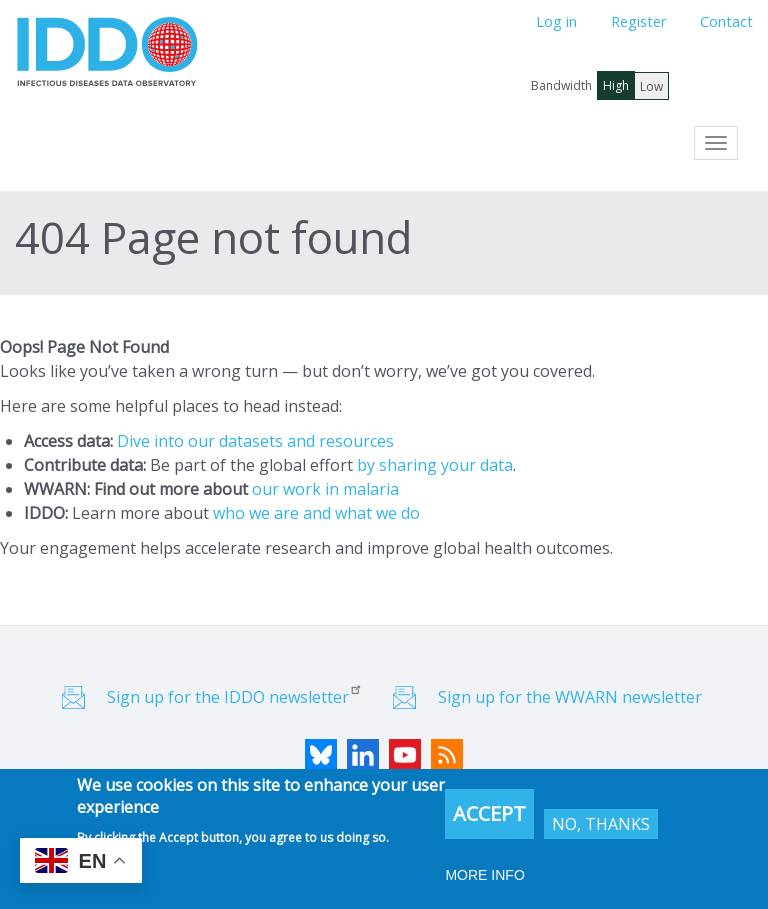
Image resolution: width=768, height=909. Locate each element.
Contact (726, 21)
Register (638, 21)
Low (651, 86)
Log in (556, 21)
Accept (489, 815)
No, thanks (601, 826)
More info (484, 877)
